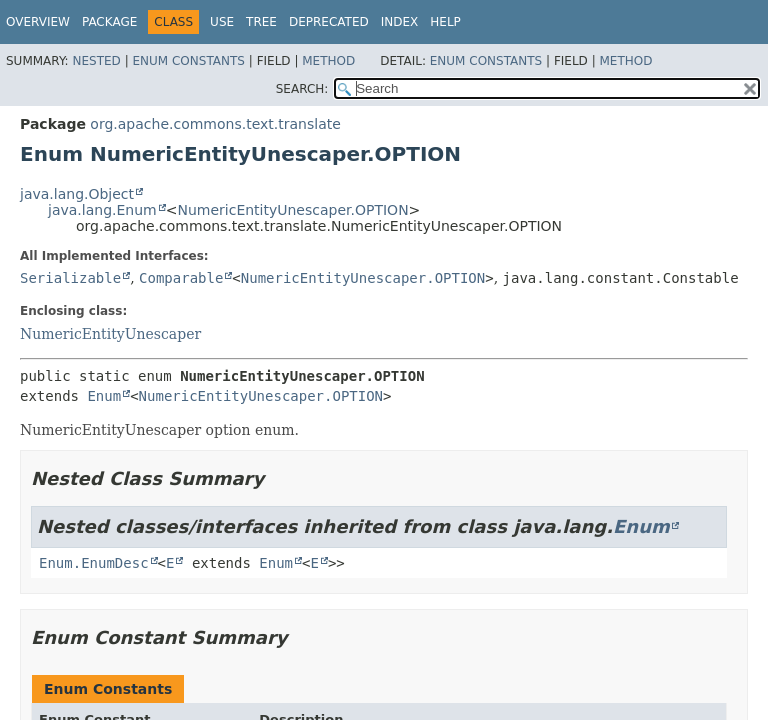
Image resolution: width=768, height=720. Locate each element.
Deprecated (329, 22)
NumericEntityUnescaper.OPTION (292, 210)
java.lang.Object (77, 194)
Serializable (70, 278)
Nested (96, 61)
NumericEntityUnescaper (110, 334)
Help (445, 22)
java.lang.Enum (102, 210)
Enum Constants (188, 61)
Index (400, 22)
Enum (104, 396)
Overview (38, 22)
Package (109, 22)
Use (222, 22)
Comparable (181, 278)
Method (328, 61)
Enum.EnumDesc (94, 563)
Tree (261, 22)
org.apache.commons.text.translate (215, 124)
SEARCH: (302, 89)
